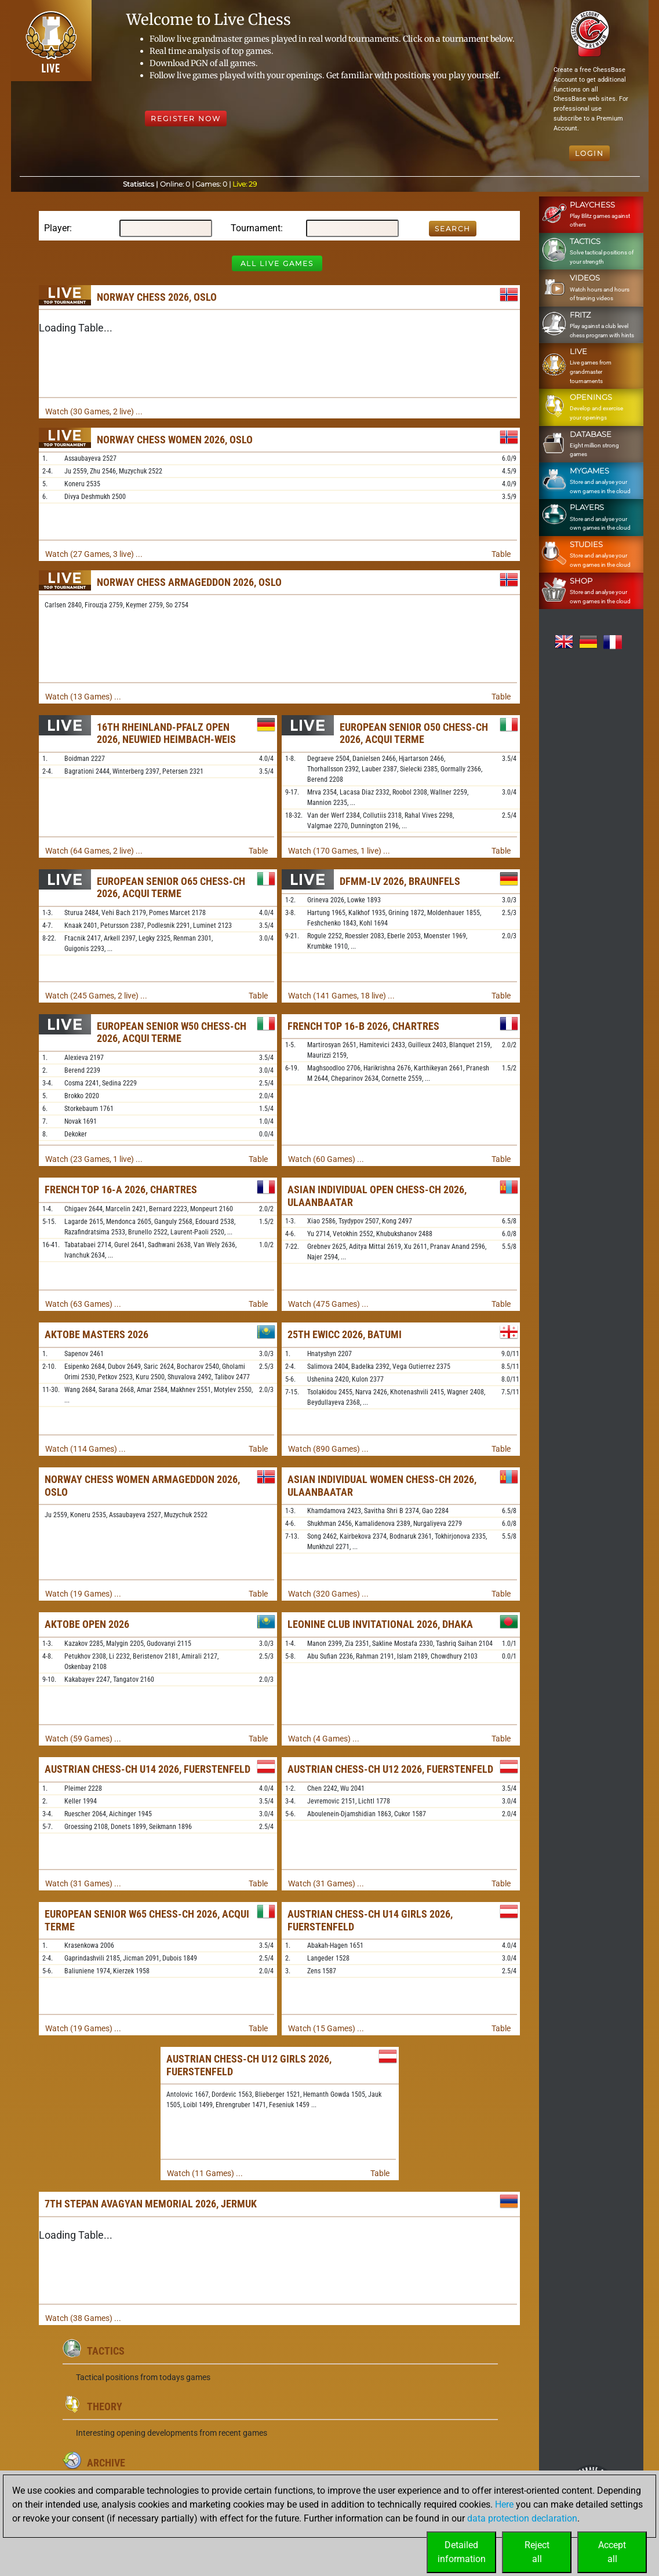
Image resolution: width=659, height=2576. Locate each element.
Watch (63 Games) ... (83, 1304)
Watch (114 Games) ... (85, 1448)
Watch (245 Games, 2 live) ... (96, 995)
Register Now (186, 118)
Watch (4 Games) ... (323, 1738)
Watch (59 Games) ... (83, 1738)
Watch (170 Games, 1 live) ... (339, 850)
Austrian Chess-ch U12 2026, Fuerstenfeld (390, 1769)
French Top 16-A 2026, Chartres (121, 1189)
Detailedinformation (462, 2551)
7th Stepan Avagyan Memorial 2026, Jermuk (151, 2204)
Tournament (256, 228)
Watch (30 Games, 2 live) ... (94, 411)
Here (504, 2504)
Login (589, 153)
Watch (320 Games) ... (328, 1593)
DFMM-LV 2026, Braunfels (400, 881)
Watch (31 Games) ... (83, 1883)
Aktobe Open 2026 (87, 1624)
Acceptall (612, 2551)
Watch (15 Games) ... (326, 2028)
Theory (104, 2406)
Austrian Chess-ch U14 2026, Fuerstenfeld (147, 1769)
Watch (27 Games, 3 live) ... (94, 554)
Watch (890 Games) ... (328, 1448)
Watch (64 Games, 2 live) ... (94, 850)
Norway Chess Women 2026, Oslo (175, 439)
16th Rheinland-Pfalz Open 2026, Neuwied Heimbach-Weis (166, 733)
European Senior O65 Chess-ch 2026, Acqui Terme (171, 887)
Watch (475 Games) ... (328, 1304)
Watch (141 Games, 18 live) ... (341, 995)
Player (57, 228)
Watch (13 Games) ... (83, 696)
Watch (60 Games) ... (326, 1159)
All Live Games (277, 263)
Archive (106, 2463)
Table (501, 554)
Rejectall (537, 2551)
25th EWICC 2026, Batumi (344, 1334)
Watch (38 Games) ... (83, 2318)
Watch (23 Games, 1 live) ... (94, 1159)
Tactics (106, 2351)
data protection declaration (522, 2518)
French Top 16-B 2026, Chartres (363, 1026)
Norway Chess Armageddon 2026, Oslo (189, 582)
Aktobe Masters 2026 (96, 1334)
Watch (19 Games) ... (83, 1593)
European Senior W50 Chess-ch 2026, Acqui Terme (171, 1032)
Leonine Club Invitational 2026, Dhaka (380, 1624)
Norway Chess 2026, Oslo (157, 297)
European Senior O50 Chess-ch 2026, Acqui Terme (414, 733)
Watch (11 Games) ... (205, 2173)
